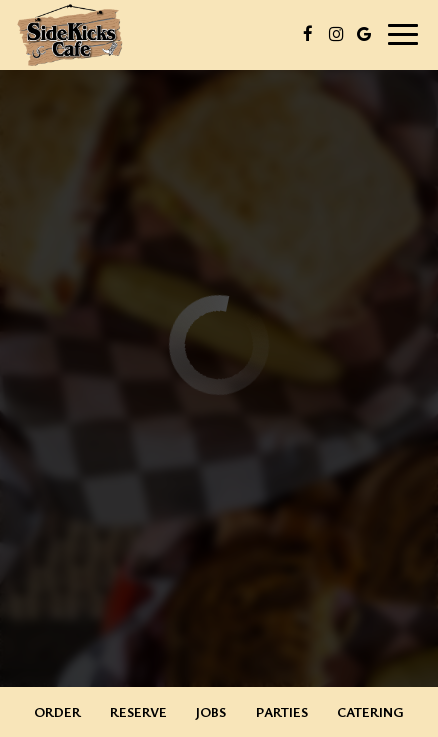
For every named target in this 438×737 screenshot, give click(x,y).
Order (57, 711)
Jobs (211, 711)
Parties (282, 711)
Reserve (138, 711)
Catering (370, 711)
